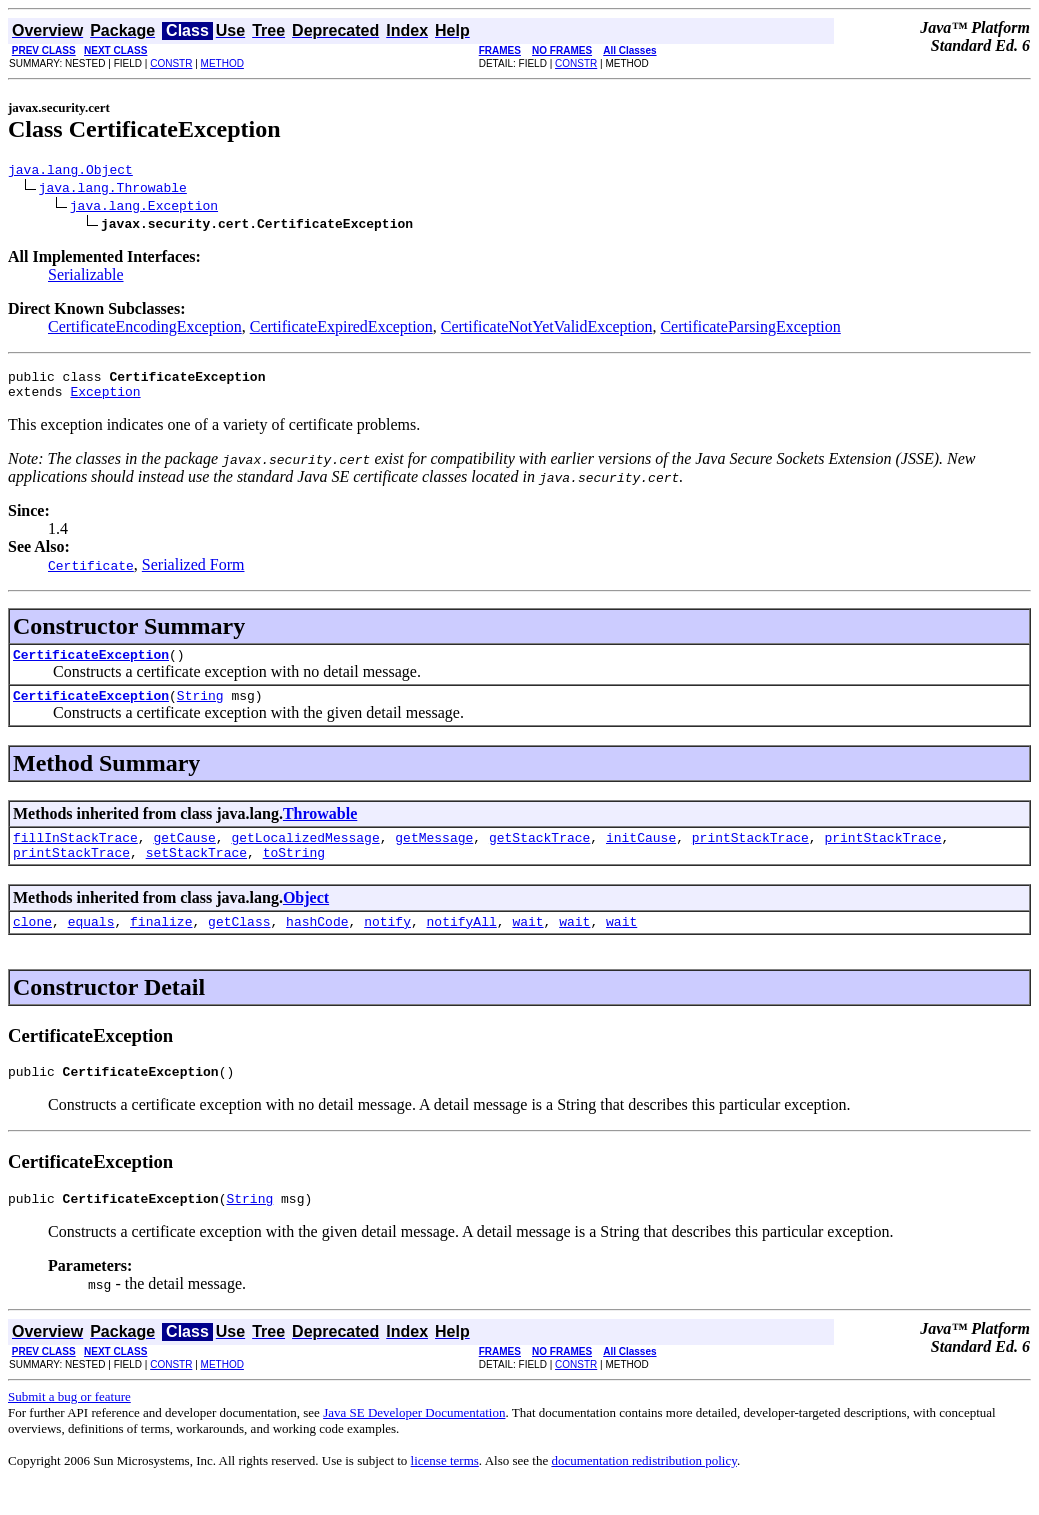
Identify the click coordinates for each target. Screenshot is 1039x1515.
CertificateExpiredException (341, 329)
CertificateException (91, 666)
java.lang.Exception (144, 208)
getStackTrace (539, 855)
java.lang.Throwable (113, 190)
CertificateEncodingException (145, 329)
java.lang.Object (70, 172)
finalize (161, 945)
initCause (641, 855)
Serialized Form (193, 573)
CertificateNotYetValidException (547, 329)
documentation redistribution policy (643, 1490)
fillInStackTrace (75, 855)
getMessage (434, 855)
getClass (239, 945)
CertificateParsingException (750, 329)
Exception (105, 400)
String (200, 710)
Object (306, 918)
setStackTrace (196, 873)
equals (91, 945)
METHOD (222, 63)
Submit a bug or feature (69, 1426)
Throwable (320, 828)
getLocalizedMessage (305, 855)
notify (387, 945)
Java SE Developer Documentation (414, 1442)
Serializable (86, 277)
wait (527, 945)
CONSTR (171, 63)
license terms (445, 1490)
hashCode (317, 945)
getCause (184, 855)
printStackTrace (750, 855)
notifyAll (462, 945)
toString (294, 873)
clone (32, 945)
